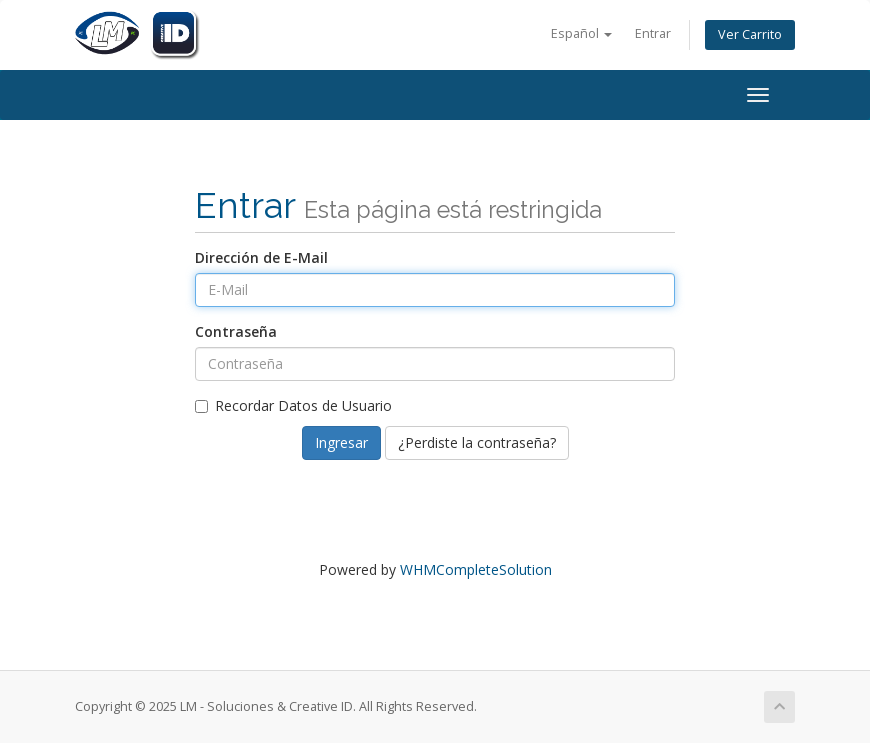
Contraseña (236, 331)
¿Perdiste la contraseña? (477, 442)
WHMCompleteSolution (476, 569)
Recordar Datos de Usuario (293, 405)
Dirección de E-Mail (261, 257)
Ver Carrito (750, 34)
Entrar (653, 33)
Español (581, 33)
